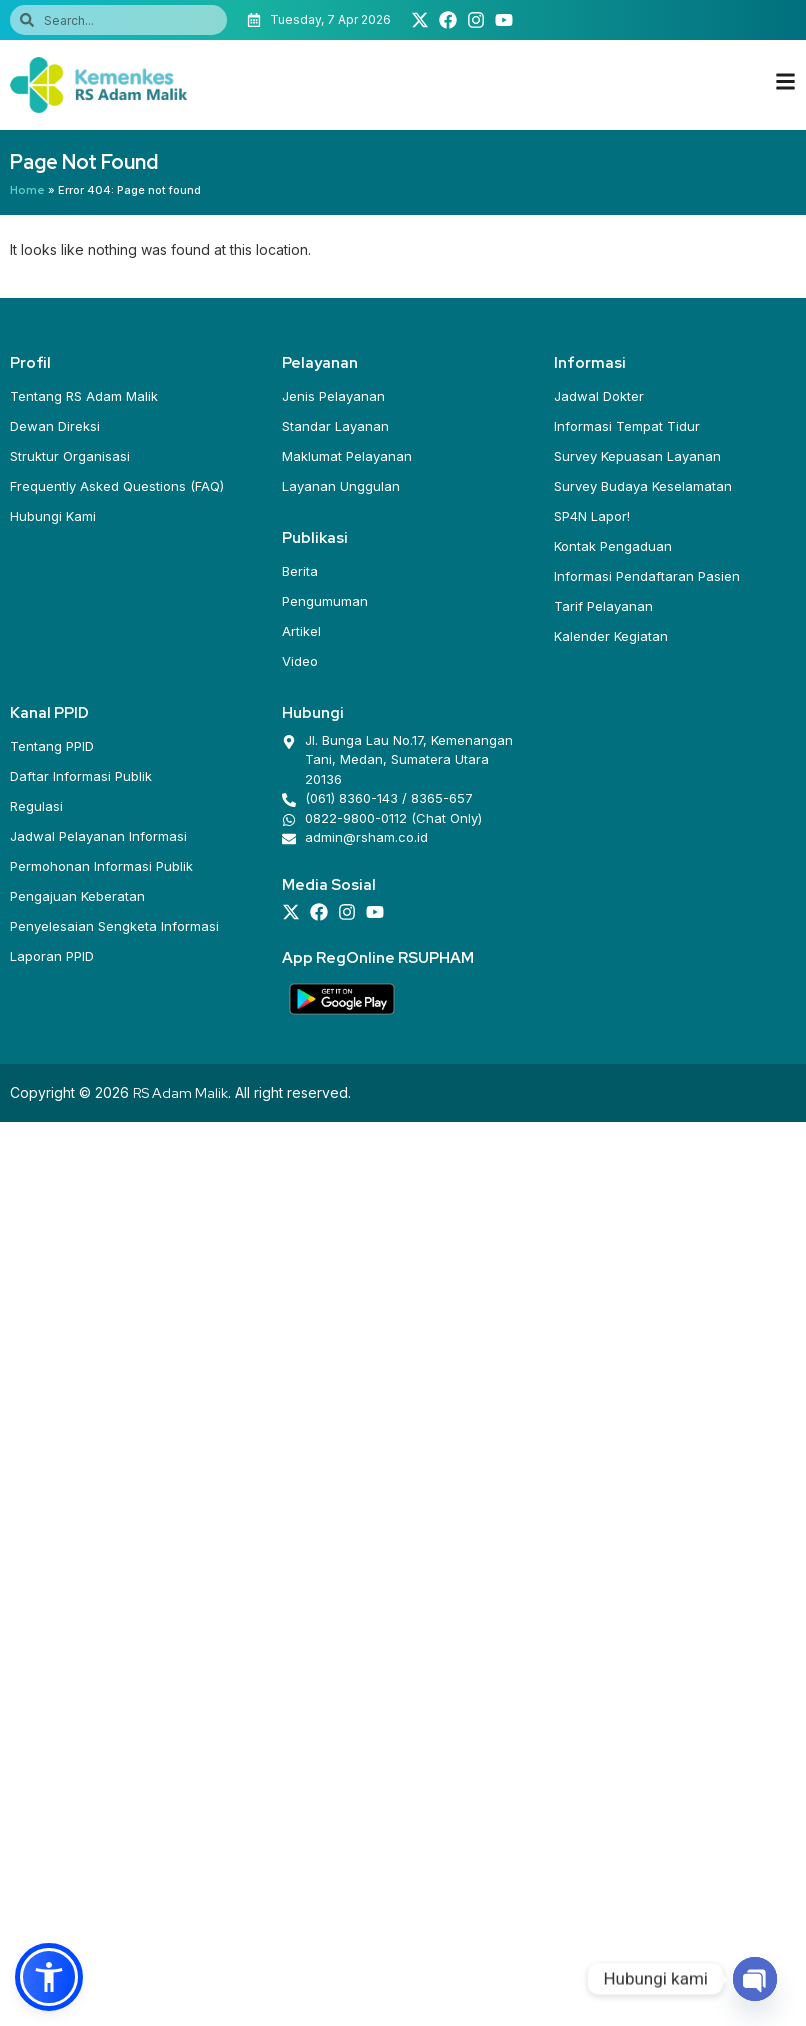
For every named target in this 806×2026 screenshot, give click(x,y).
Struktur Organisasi (70, 456)
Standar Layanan (335, 426)
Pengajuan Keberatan (77, 896)
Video (300, 661)
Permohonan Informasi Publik (101, 866)
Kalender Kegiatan (611, 636)
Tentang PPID (52, 746)
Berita (300, 571)
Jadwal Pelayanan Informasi (98, 836)
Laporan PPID (52, 956)
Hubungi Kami (53, 516)
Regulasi (36, 806)
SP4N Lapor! (592, 516)
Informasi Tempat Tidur (627, 426)
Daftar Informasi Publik (81, 776)
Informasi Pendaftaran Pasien (647, 576)
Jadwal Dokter (599, 396)
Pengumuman (325, 601)
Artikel (301, 631)
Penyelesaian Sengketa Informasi (114, 926)
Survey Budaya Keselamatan (643, 486)
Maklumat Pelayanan (347, 456)
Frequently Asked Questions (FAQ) (117, 486)
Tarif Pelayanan (603, 606)
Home (27, 190)
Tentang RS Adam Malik (84, 396)
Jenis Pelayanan (333, 396)
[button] (49, 1977)
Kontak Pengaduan (613, 546)
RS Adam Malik (180, 1093)
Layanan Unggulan (341, 486)
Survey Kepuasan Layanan (637, 456)
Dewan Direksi (55, 426)
